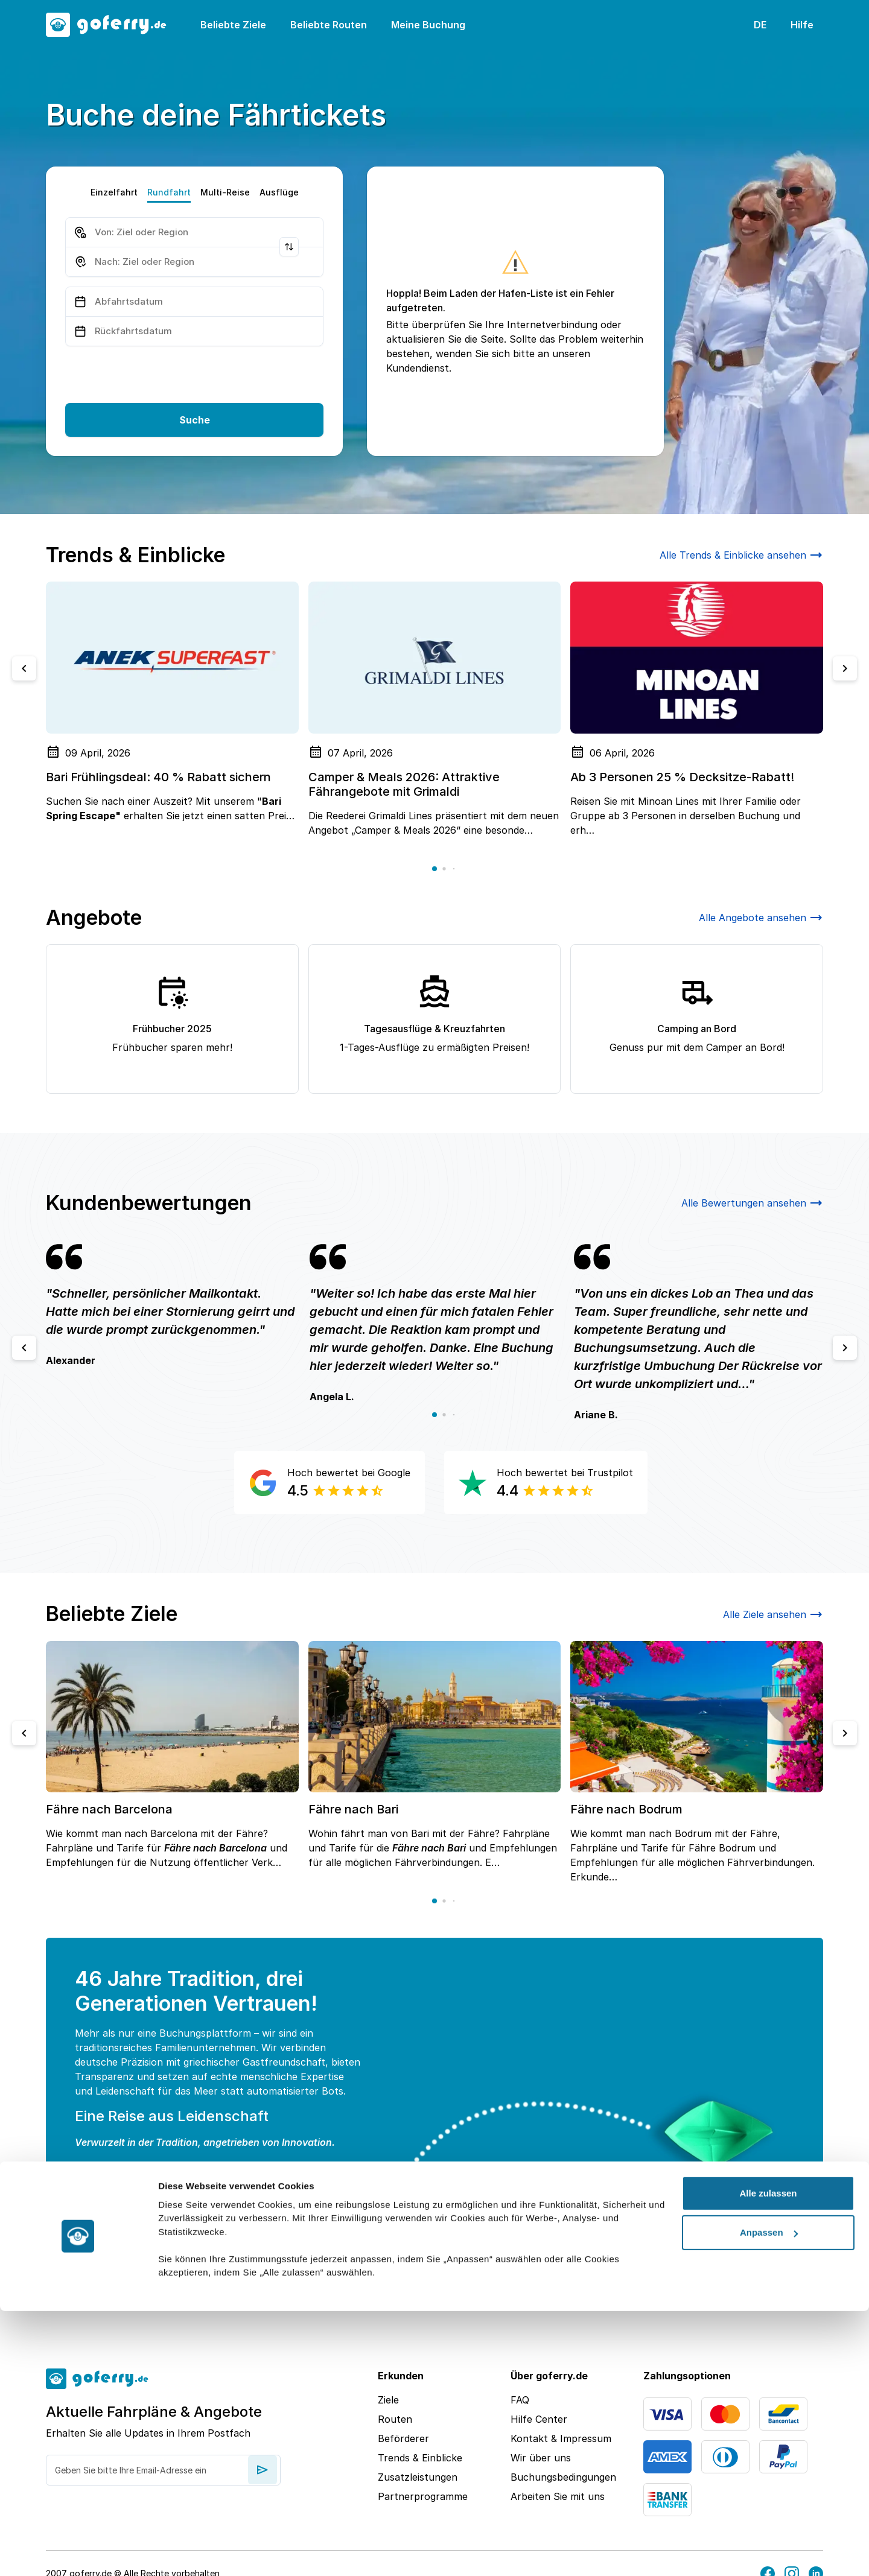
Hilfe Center (539, 2419)
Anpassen (769, 2497)
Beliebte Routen (328, 25)
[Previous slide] (24, 668)
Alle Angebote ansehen (761, 917)
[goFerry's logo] (113, 25)
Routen (395, 2419)
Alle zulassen (768, 2458)
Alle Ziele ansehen (773, 1614)
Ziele (388, 2400)
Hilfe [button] (802, 25)
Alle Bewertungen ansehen (752, 1203)
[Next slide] (845, 668)
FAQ (520, 2400)
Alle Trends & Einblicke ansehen (741, 555)
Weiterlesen (120, 2250)
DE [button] (760, 25)
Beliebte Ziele (233, 25)
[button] (434, 868)
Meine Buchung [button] (428, 25)
